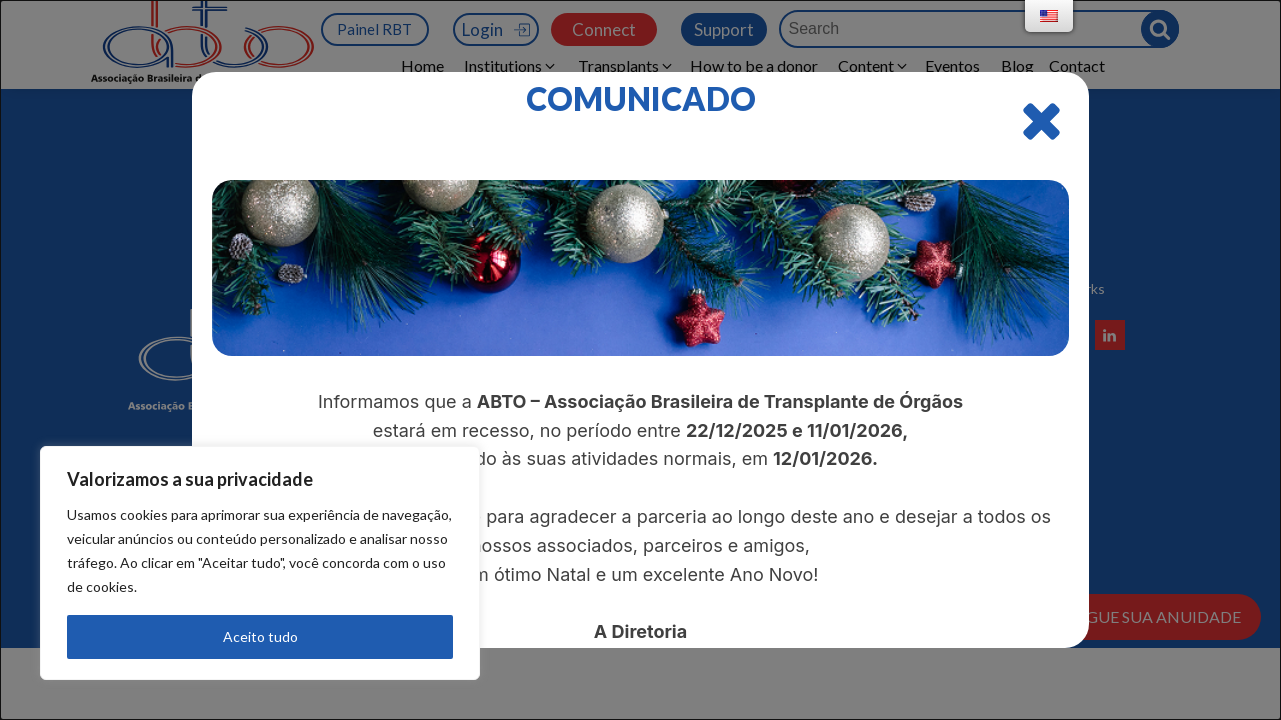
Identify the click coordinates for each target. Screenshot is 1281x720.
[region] (260, 563)
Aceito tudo (260, 636)
